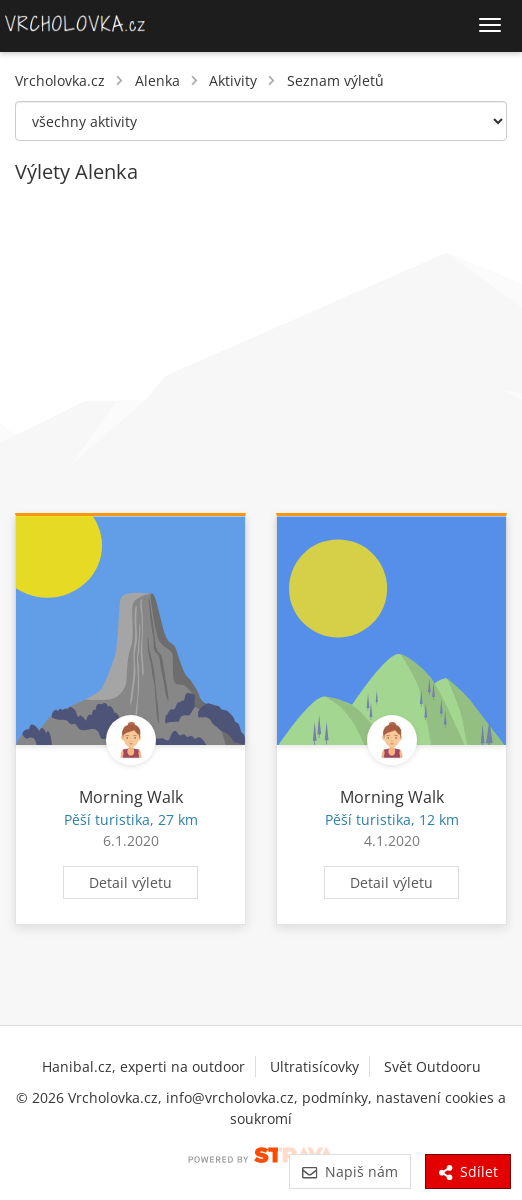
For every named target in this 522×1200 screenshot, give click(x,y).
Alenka (157, 80)
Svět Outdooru (432, 1066)
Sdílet (468, 1171)
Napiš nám (349, 1171)
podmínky (335, 1097)
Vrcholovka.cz (60, 80)
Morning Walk (131, 797)
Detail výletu (130, 882)
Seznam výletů (335, 80)
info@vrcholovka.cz (230, 1097)
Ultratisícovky (314, 1066)
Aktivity (233, 80)
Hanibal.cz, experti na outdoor (143, 1066)
